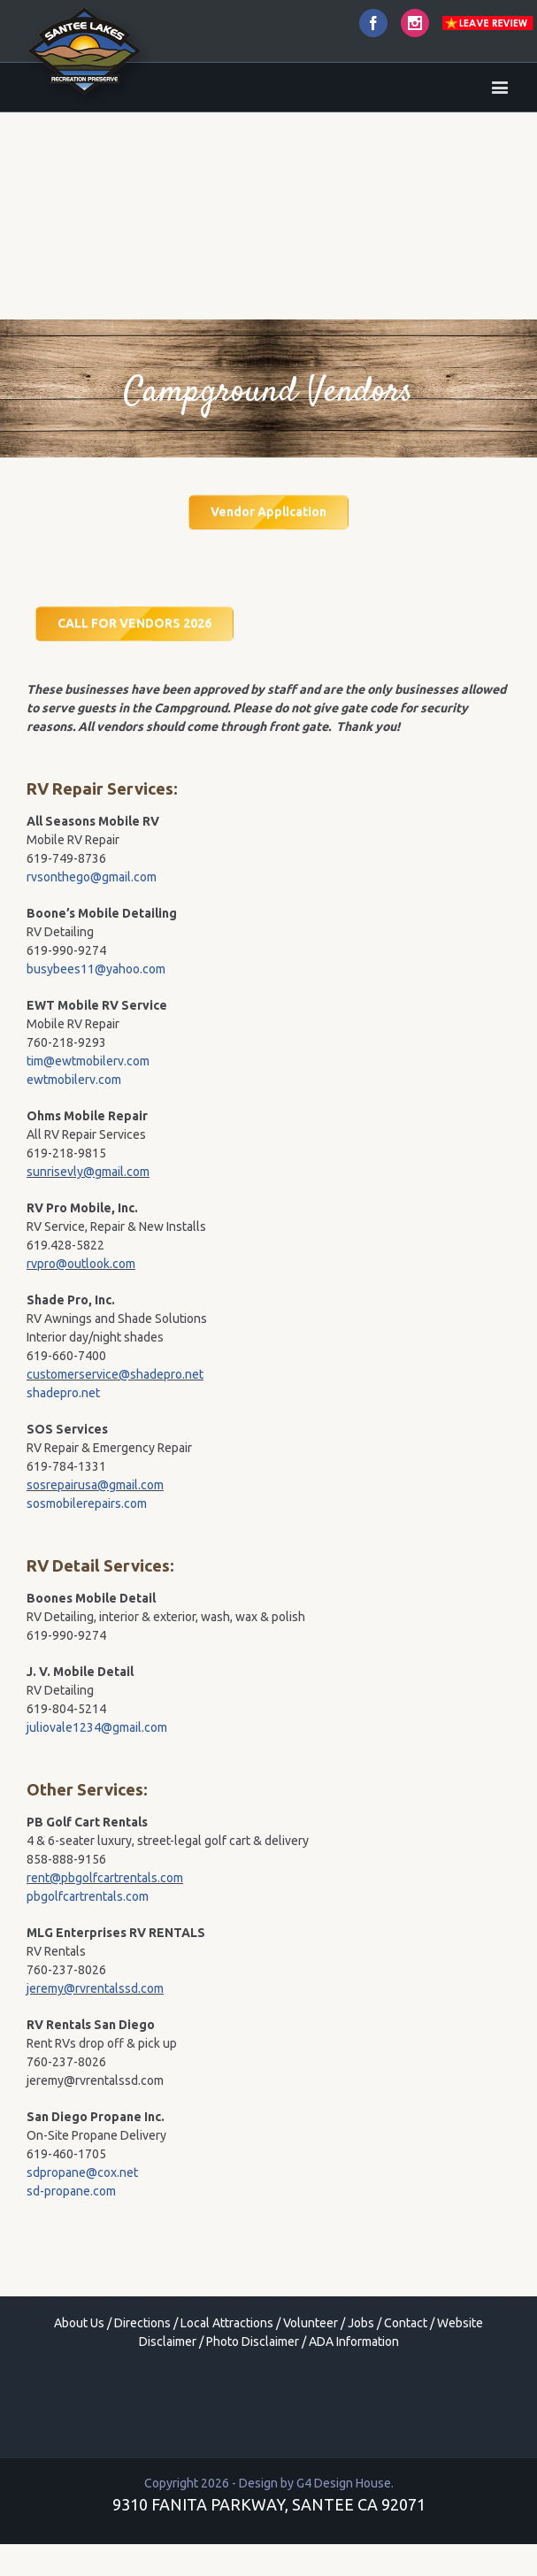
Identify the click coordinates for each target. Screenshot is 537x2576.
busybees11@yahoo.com (96, 969)
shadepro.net (63, 1393)
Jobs (361, 2323)
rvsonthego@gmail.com (92, 877)
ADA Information (354, 2341)
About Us (79, 2323)
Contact (405, 2323)
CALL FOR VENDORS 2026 (134, 622)
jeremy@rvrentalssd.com (95, 1988)
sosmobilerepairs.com (87, 1503)
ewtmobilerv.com (74, 1080)
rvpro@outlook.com (81, 1264)
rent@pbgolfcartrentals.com (105, 1878)
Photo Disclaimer (252, 2341)
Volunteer (310, 2323)
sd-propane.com (71, 2191)
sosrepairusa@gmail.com (95, 1485)
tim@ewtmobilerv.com (88, 1061)
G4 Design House (343, 2483)
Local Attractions (226, 2323)
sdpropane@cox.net (82, 2172)
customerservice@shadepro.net (115, 1374)
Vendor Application (268, 512)
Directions (142, 2323)
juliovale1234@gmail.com (97, 1727)
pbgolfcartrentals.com (88, 1896)
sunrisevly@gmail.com (88, 1172)
